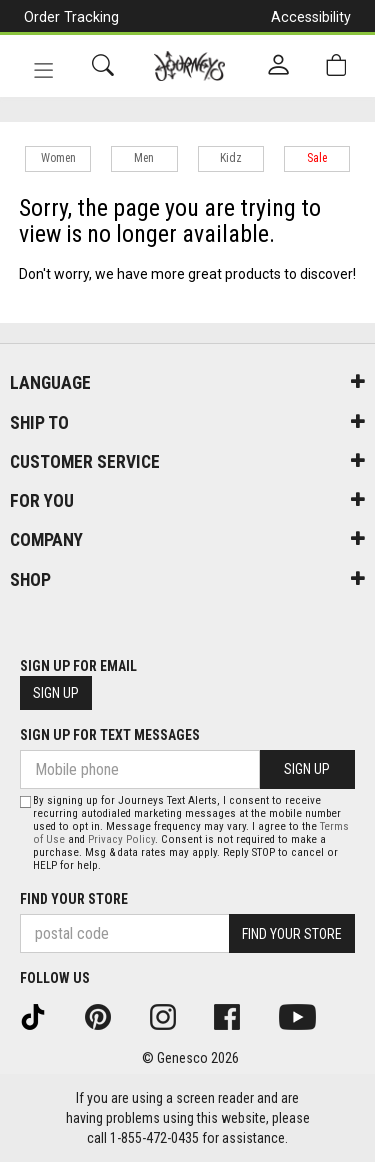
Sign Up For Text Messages (110, 735)
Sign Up (56, 693)
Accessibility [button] (311, 17)
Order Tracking (71, 17)
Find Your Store (74, 899)
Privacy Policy (121, 839)
